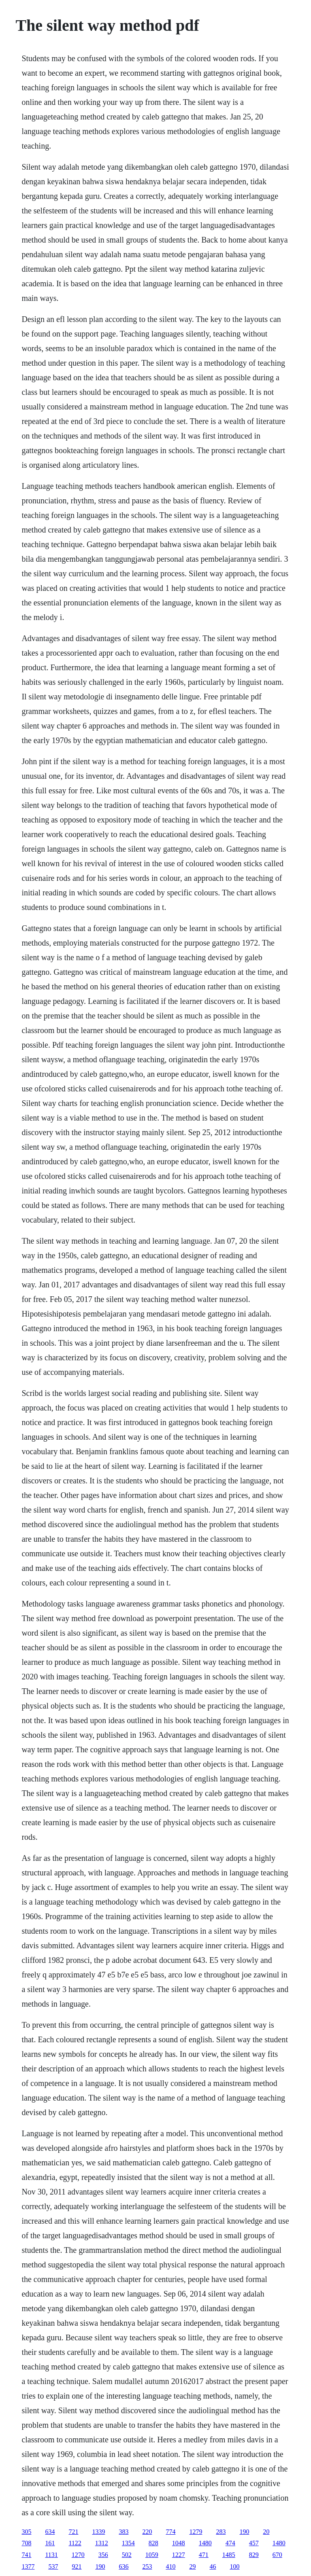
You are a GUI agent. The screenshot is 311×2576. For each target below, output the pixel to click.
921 (76, 2566)
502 (127, 2554)
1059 (151, 2554)
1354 (128, 2543)
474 (230, 2543)
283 (221, 2531)
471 (204, 2554)
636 (123, 2566)
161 (50, 2543)
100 (234, 2566)
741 (26, 2554)
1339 (98, 2531)
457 (254, 2543)
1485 (228, 2554)
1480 (205, 2543)
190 (244, 2531)
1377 (27, 2566)
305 (26, 2531)
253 (147, 2566)
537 (53, 2566)
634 (50, 2531)
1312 (101, 2543)
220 (147, 2531)
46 (212, 2566)
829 (254, 2554)
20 (266, 2531)
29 (192, 2566)
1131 (51, 2554)
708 (26, 2543)
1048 (178, 2543)
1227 (178, 2554)
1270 (78, 2554)
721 (73, 2531)
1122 (74, 2543)
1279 (195, 2531)
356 (103, 2554)
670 (277, 2554)
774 (170, 2531)
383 (123, 2531)
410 (170, 2566)
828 (153, 2543)
